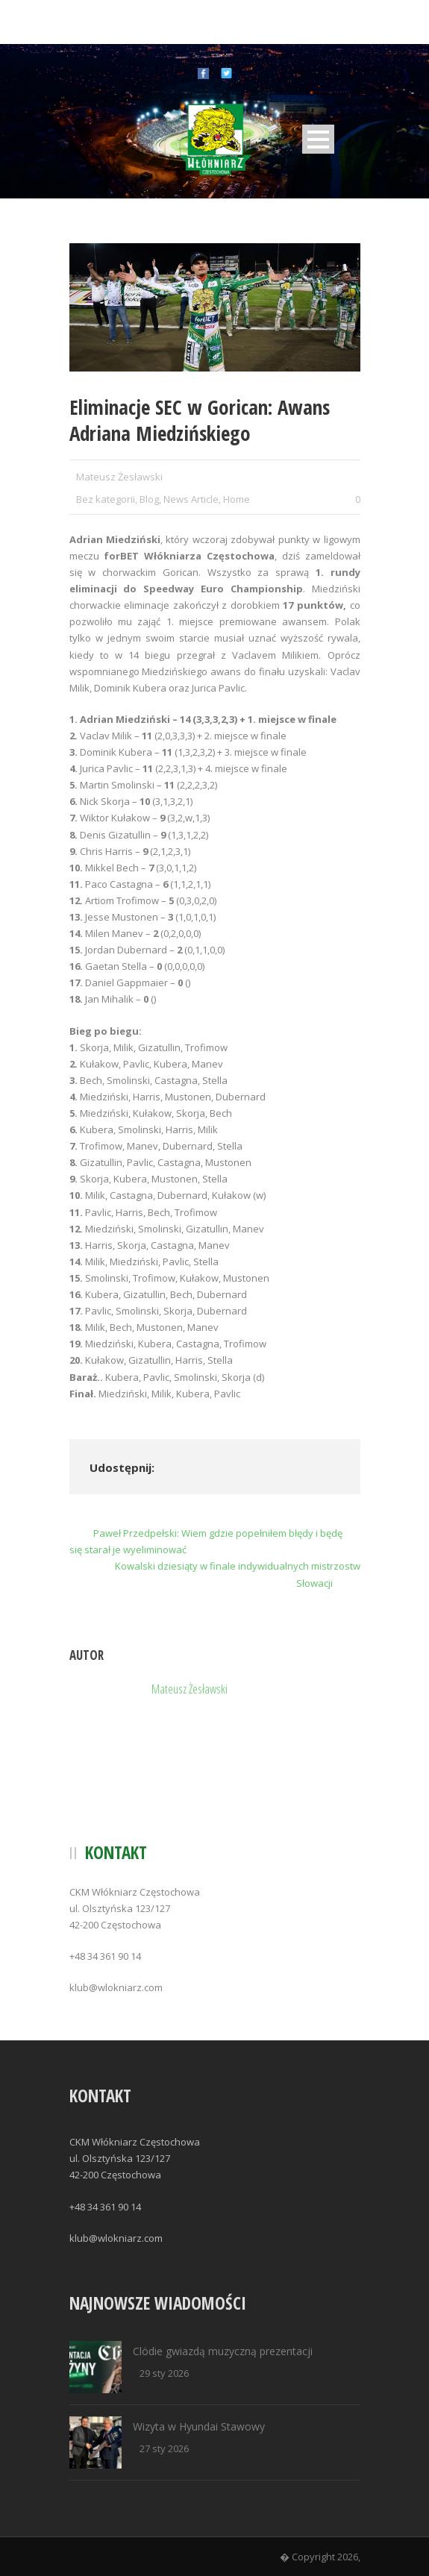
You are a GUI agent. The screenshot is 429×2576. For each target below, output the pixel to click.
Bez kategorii (105, 499)
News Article (191, 499)
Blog (149, 499)
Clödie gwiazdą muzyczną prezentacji (223, 2351)
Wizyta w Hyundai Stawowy (199, 2426)
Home (236, 499)
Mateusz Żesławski (119, 476)
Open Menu (318, 139)
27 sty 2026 (164, 2448)
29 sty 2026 (164, 2373)
